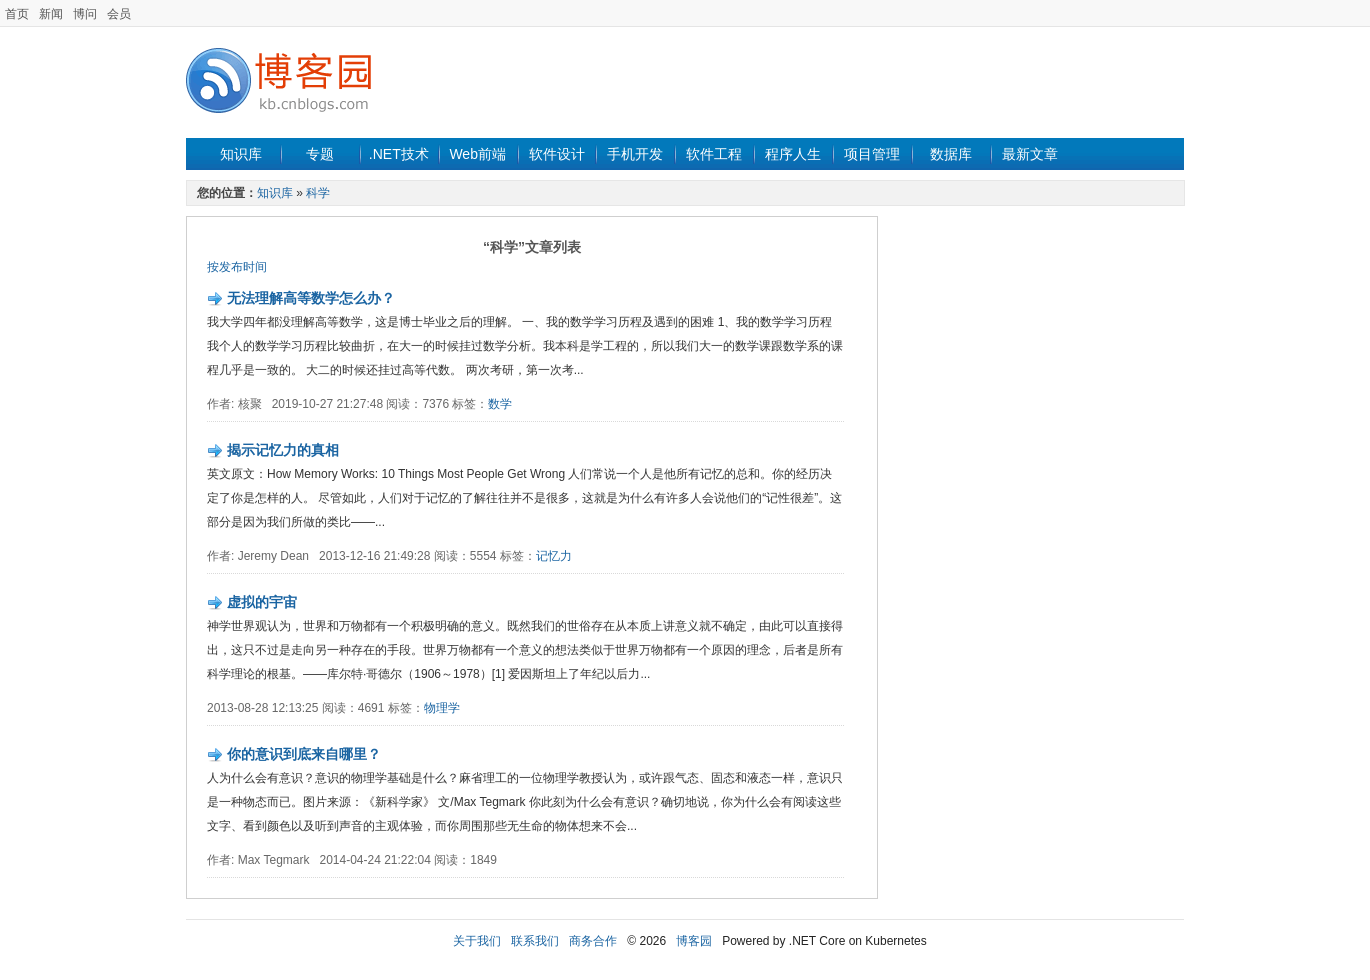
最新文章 (1030, 154)
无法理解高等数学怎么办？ (311, 298)
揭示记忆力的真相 (283, 450)
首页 (17, 14)
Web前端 (477, 154)
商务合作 (593, 941)
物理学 (442, 708)
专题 (320, 154)
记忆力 (554, 556)
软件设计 (557, 154)
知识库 (241, 154)
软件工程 (714, 154)
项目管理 (872, 154)
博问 (85, 14)
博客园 (694, 941)
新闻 (51, 14)
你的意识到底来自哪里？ (304, 754)
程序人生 (793, 154)
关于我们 (477, 941)
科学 (318, 193)
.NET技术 (399, 154)
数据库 (951, 154)
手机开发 (635, 154)
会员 (119, 14)
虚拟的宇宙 (262, 602)
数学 (500, 404)
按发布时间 (237, 267)
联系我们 (535, 941)
